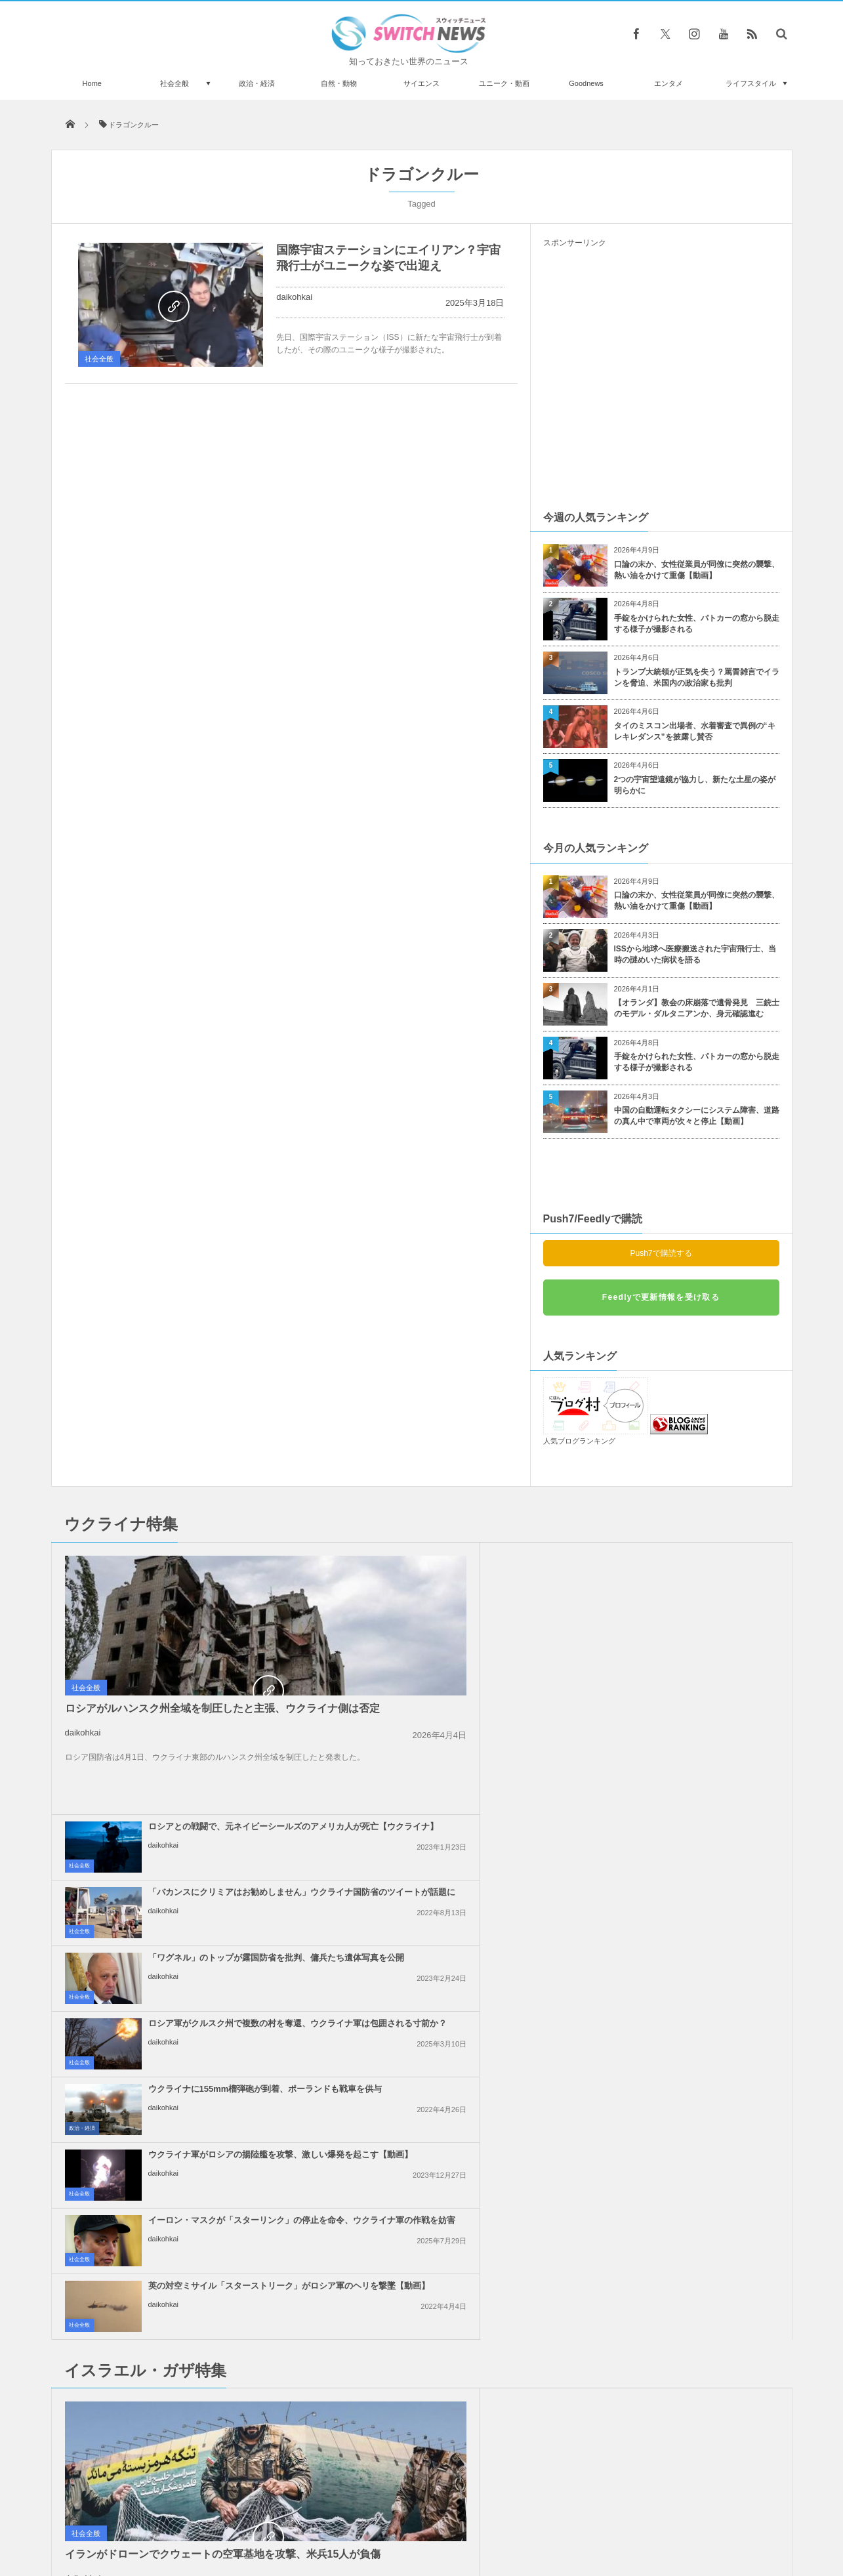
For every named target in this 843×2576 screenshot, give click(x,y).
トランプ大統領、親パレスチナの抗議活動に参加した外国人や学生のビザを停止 (452, 2073)
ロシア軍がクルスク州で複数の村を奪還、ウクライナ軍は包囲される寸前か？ (691, 1631)
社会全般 (174, 83)
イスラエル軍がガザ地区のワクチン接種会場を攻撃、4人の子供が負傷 (691, 1876)
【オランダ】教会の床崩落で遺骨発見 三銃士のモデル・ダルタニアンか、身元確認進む (696, 1008)
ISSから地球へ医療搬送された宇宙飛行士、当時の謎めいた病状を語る (695, 954)
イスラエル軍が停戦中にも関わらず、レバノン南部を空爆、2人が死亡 (691, 2007)
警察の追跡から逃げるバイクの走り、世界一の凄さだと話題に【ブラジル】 (200, 2379)
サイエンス (421, 83)
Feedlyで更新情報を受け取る (661, 1297)
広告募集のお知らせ (635, 2516)
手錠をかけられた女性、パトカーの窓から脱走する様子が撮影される (696, 623)
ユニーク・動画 (504, 83)
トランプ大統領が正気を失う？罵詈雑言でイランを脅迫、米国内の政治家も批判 (696, 677)
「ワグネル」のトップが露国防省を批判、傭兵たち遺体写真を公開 (452, 1625)
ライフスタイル (751, 83)
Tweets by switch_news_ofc (421, 2199)
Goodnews (586, 83)
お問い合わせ (450, 2516)
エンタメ (668, 83)
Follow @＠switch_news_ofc (421, 2222)
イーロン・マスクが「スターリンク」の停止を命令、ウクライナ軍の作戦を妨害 (452, 1762)
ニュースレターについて (537, 2516)
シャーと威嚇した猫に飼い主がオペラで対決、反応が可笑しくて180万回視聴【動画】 (199, 2432)
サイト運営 (288, 2516)
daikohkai (294, 297)
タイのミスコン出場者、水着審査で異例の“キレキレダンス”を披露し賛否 (694, 731)
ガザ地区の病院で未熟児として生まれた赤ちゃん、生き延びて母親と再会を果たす (452, 1876)
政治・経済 (257, 83)
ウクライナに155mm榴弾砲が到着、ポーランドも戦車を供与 (449, 1690)
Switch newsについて (209, 2516)
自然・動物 (339, 83)
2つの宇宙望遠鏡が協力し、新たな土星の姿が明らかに (695, 785)
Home (92, 83)
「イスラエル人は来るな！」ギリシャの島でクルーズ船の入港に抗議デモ (691, 1942)
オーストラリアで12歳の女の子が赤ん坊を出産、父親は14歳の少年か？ (201, 2217)
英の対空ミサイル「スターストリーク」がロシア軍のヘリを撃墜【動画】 (691, 1762)
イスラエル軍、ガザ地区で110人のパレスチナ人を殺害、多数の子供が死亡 (452, 2007)
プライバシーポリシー (367, 2516)
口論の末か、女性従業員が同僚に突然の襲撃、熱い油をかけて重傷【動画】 (696, 570)
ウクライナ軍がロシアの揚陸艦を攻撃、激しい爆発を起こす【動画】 (691, 1696)
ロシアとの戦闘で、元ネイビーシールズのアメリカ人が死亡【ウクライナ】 (452, 1565)
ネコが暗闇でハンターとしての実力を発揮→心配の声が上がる (200, 2271)
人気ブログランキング (579, 1441)
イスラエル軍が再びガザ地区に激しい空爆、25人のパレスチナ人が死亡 (691, 2073)
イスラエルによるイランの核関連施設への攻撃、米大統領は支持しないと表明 (452, 1942)
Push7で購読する (660, 1253)
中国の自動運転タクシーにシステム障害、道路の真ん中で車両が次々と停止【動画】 (696, 1116)
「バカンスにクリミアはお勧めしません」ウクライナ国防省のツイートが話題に (691, 1565)
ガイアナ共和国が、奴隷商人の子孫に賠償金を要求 (200, 2325)
